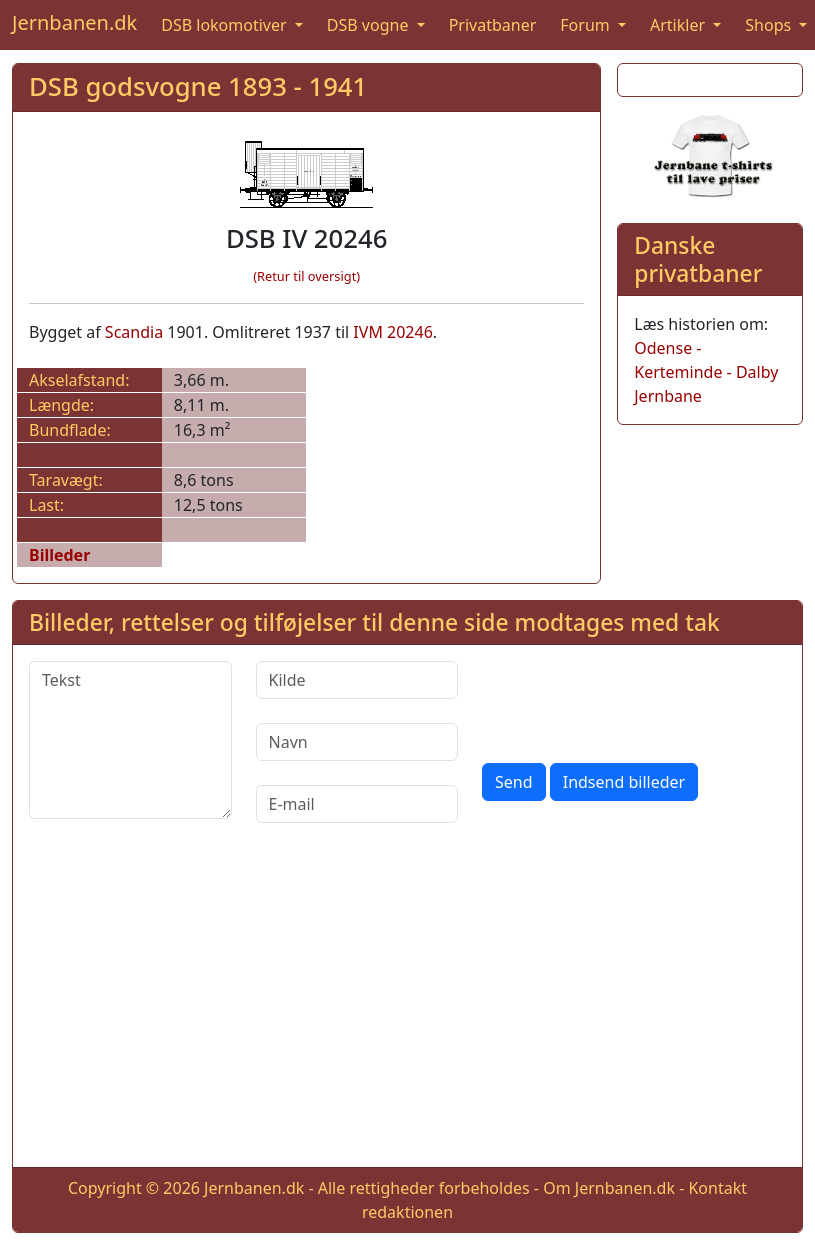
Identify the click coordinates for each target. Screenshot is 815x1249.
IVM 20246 (392, 332)
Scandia (134, 332)
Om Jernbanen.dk (609, 1188)
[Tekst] (130, 740)
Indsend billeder (624, 782)
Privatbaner (493, 25)
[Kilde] (357, 680)
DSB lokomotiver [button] (226, 25)
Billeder (59, 555)
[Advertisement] (408, 1011)
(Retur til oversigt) (306, 276)
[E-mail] (357, 804)
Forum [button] (587, 25)
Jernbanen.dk (74, 22)
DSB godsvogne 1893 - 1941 (198, 86)
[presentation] (634, 700)
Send (514, 782)
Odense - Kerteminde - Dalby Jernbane (706, 372)
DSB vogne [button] (370, 25)
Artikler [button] (679, 25)
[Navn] (357, 742)
